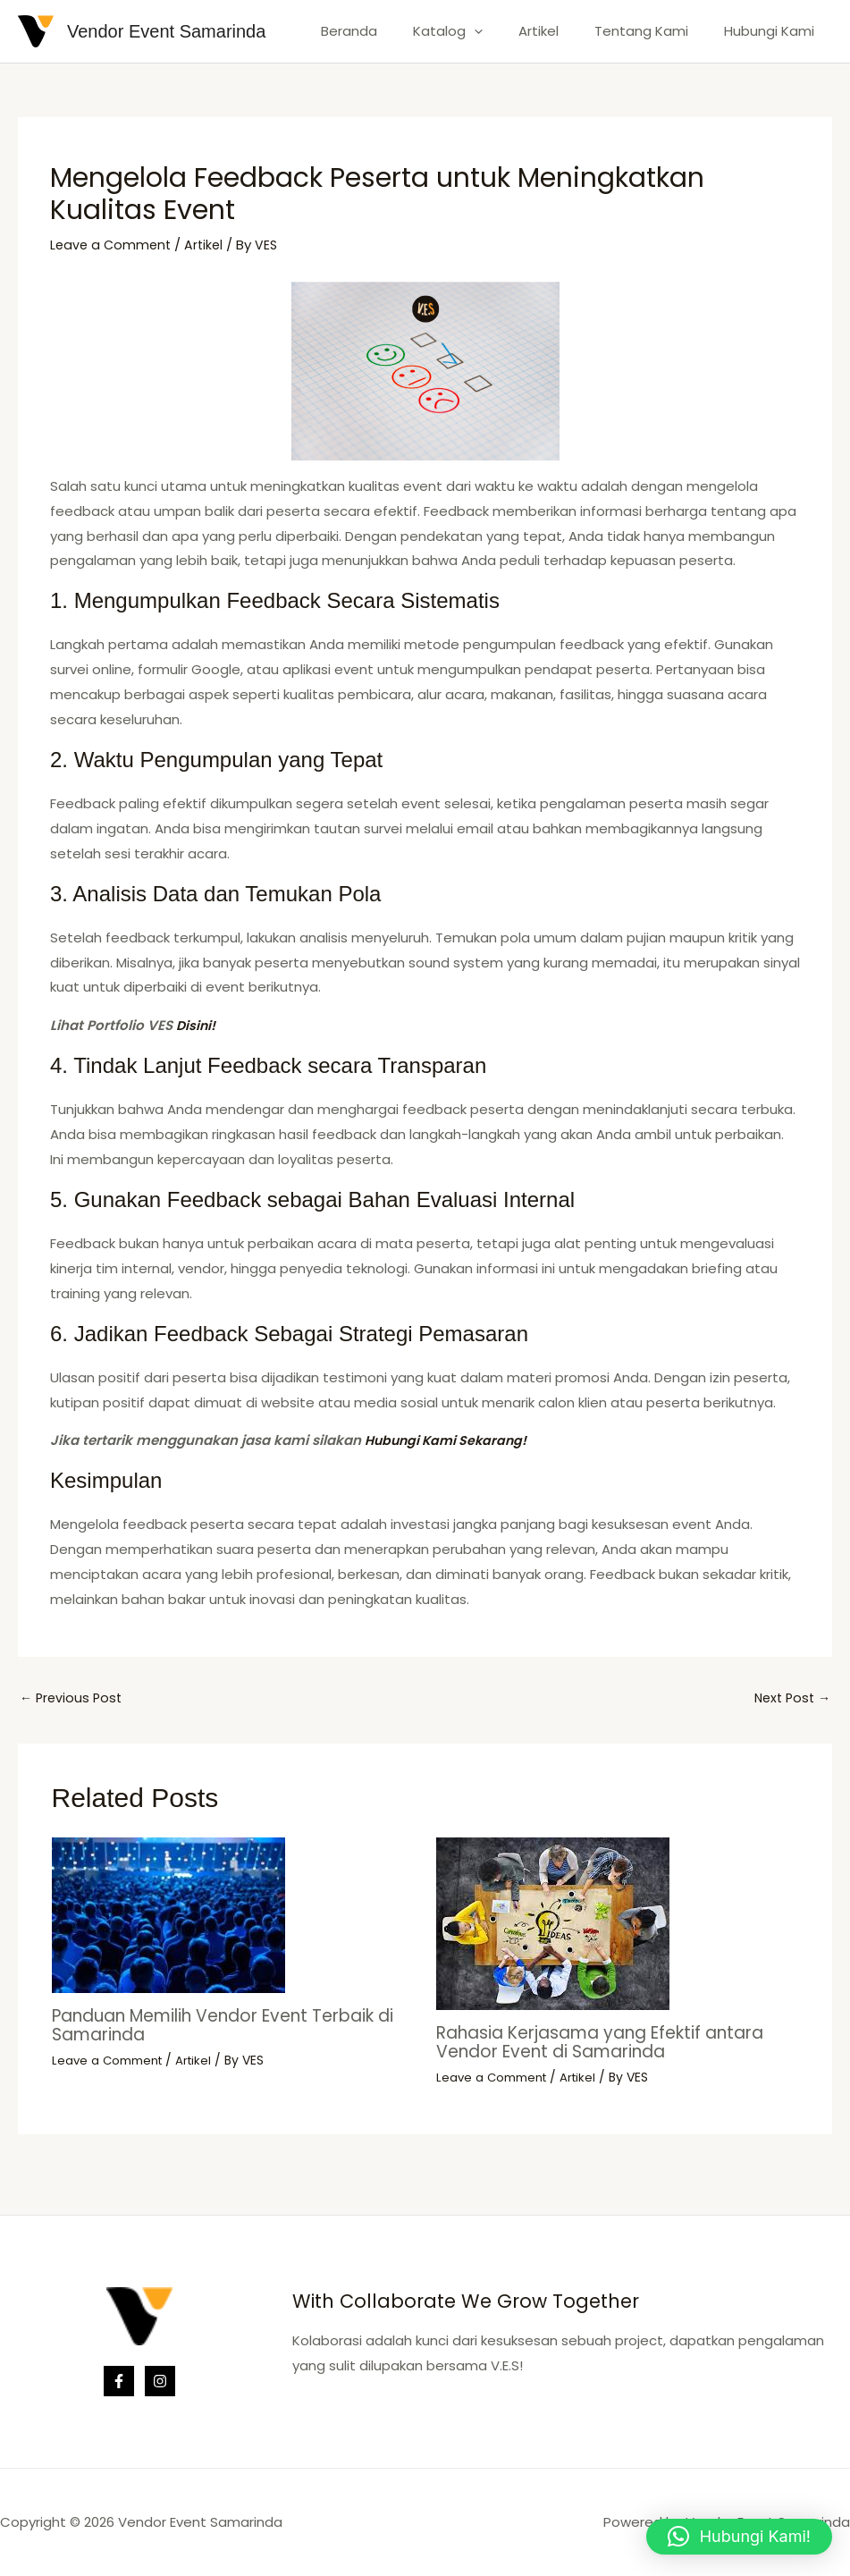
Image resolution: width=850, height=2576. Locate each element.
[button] (505, 31)
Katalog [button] (479, 31)
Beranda (389, 30)
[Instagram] (160, 2381)
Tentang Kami (655, 30)
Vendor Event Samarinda (166, 31)
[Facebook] (119, 2381)
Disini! (196, 1025)
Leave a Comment (112, 244)
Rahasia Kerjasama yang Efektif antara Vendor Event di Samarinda (614, 2043)
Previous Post (73, 1699)
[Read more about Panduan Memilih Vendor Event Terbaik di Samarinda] (168, 1915)
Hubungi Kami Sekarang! (450, 1440)
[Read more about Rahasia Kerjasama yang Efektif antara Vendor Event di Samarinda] (552, 1924)
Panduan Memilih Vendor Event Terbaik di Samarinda (229, 2026)
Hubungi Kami (773, 30)
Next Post (789, 1699)
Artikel (561, 30)
